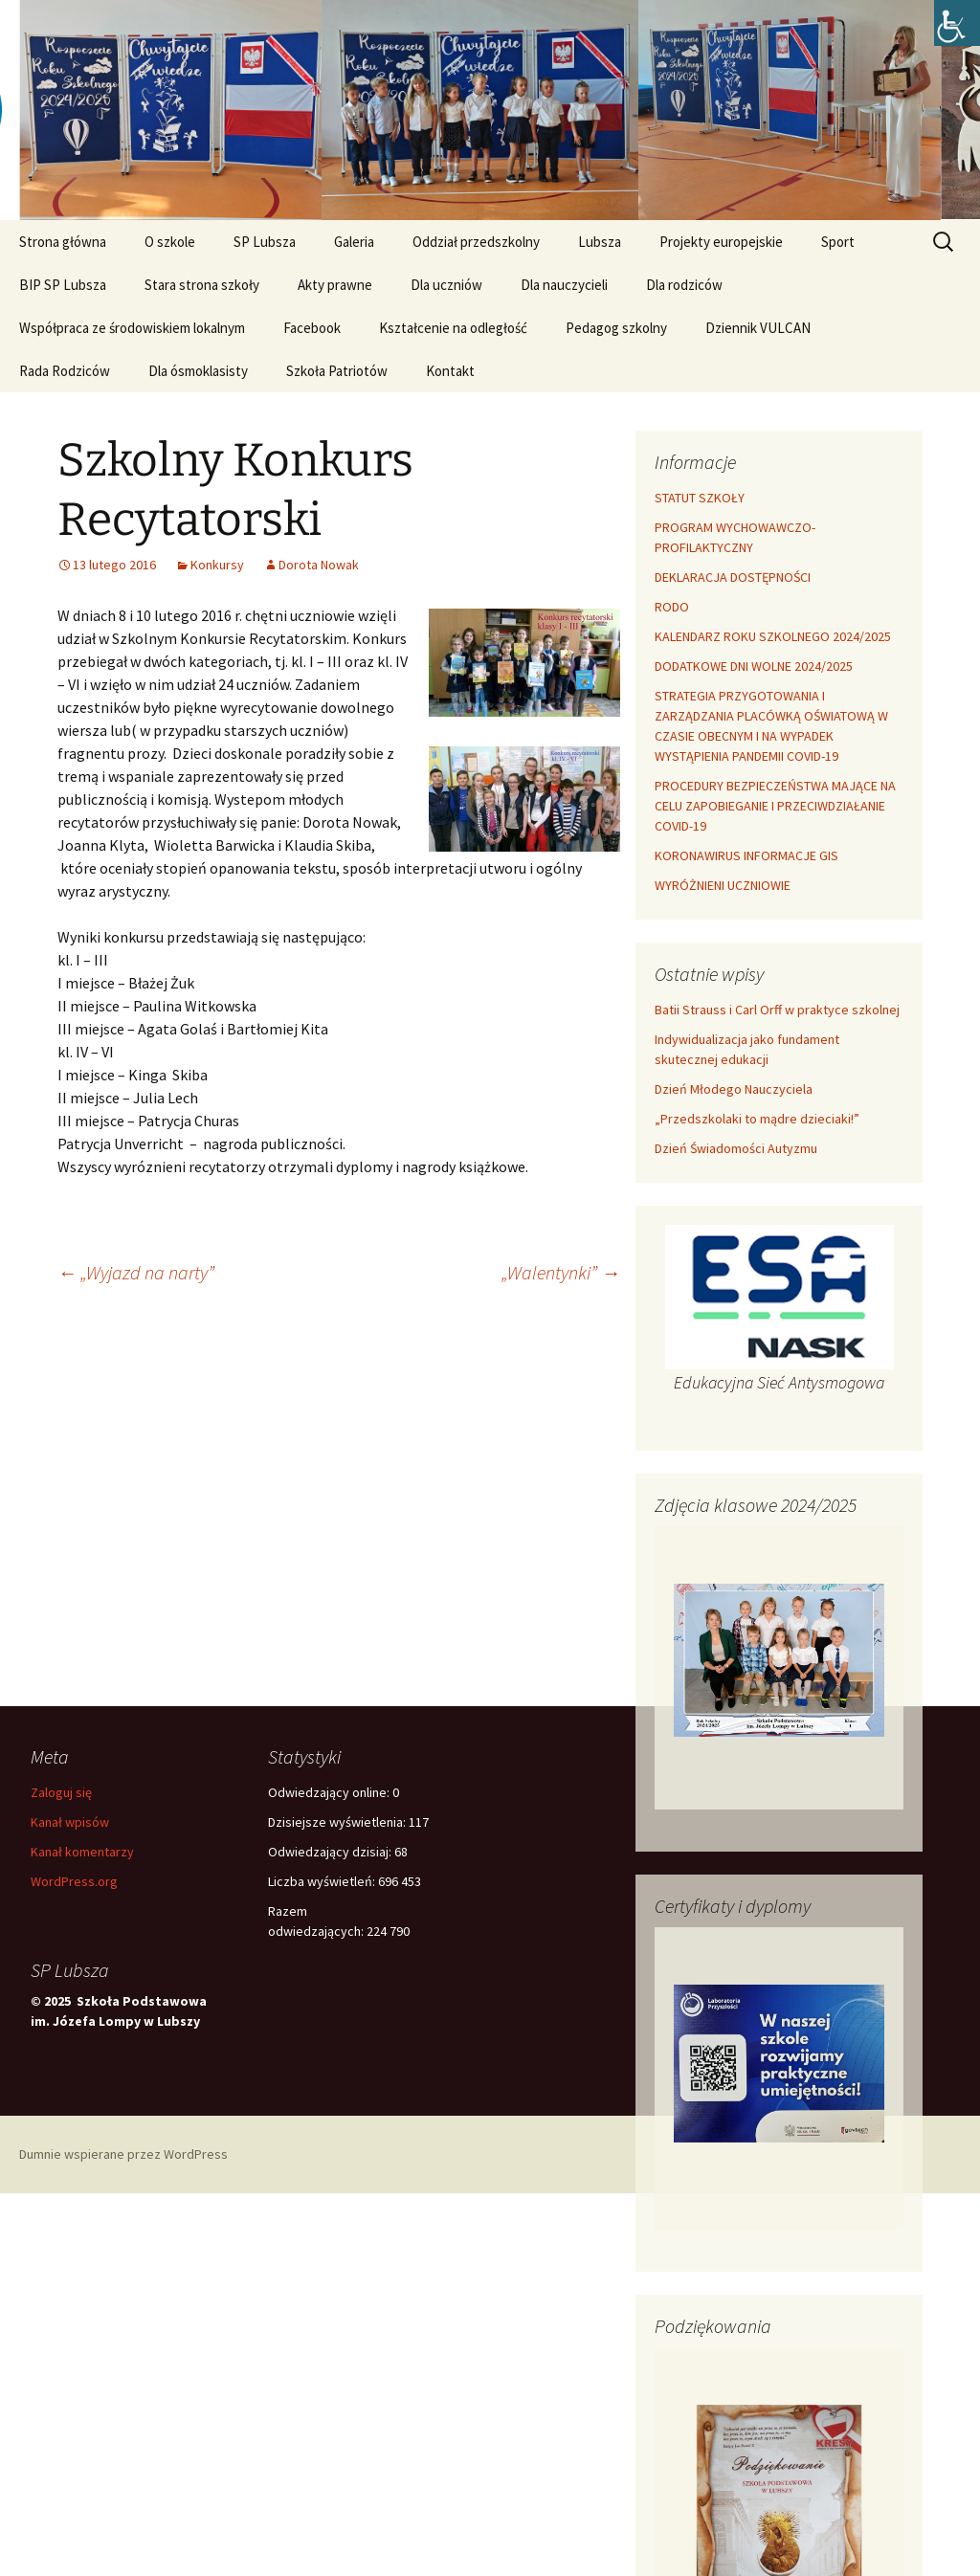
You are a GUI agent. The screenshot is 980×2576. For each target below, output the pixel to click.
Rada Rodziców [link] (64, 371)
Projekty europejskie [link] (721, 242)
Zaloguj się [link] (61, 1792)
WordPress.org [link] (74, 1881)
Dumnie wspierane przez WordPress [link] (123, 2154)
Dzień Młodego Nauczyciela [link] (734, 1089)
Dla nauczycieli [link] (564, 285)
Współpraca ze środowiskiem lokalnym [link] (132, 328)
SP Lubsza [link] (265, 242)
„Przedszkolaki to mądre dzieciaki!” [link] (757, 1118)
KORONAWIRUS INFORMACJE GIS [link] (746, 855)
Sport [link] (838, 242)
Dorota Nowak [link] (318, 564)
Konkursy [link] (217, 564)
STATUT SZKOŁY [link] (700, 497)
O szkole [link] (170, 242)
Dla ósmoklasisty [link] (198, 371)
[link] (957, 23)
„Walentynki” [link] (560, 1272)
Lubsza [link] (599, 242)
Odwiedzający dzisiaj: (331, 1851)
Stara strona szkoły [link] (202, 285)
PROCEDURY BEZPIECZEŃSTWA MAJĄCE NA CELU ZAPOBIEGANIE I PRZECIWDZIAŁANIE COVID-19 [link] (775, 805)
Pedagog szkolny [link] (616, 328)
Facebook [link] (312, 328)
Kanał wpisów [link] (70, 1822)
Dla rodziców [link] (684, 285)
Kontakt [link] (450, 371)
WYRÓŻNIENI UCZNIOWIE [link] (723, 885)
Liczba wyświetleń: (323, 1881)
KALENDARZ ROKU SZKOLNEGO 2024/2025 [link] (773, 636)
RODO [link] (672, 606)
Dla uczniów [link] (446, 285)
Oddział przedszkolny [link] (476, 242)
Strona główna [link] (62, 242)
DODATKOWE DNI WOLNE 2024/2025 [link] (754, 666)
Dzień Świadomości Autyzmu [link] (736, 1148)
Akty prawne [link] (335, 285)
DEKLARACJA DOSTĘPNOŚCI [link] (733, 577)
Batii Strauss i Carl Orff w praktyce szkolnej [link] (777, 1009)
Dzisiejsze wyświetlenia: (338, 1822)
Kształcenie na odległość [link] (453, 328)
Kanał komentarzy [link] (82, 1851)
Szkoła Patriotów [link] (337, 371)
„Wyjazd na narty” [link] (135, 1272)
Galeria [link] (354, 242)
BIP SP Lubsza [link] (62, 285)
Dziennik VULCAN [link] (758, 328)
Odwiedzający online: (330, 1792)
